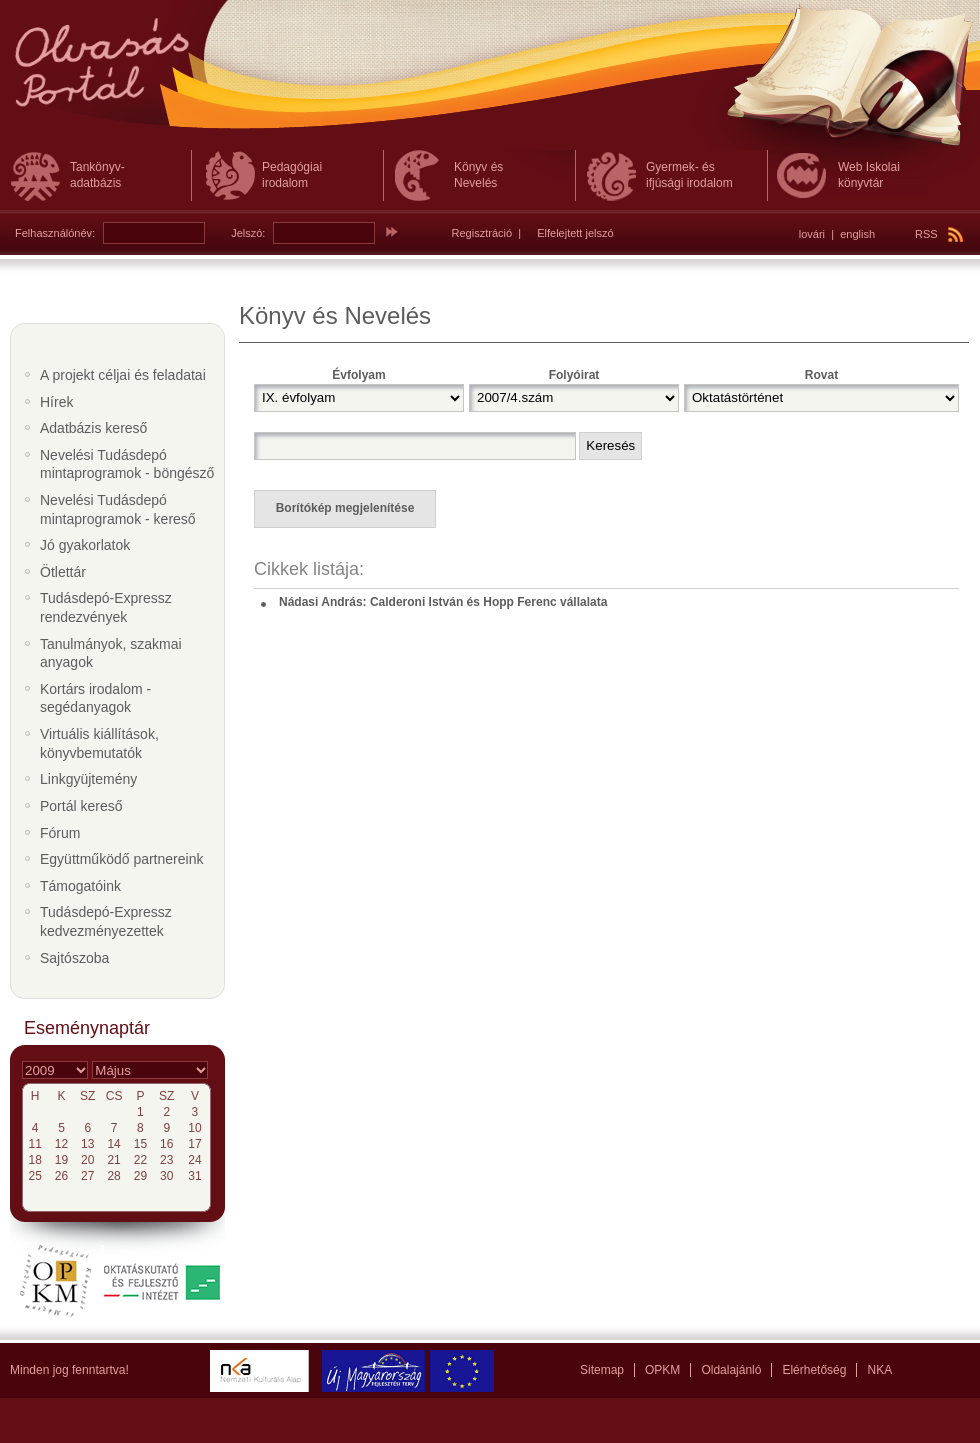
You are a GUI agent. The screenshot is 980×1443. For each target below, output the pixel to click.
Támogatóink (80, 886)
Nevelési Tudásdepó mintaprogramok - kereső (118, 509)
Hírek (56, 402)
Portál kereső (81, 806)
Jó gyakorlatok (85, 545)
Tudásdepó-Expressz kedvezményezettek (106, 921)
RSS (939, 234)
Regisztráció (482, 233)
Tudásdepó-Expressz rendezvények (106, 607)
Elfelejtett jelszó (575, 233)
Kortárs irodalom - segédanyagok (95, 698)
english (857, 234)
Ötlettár (63, 572)
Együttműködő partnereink (121, 859)
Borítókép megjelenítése (345, 508)
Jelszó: (248, 233)
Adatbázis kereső (93, 428)
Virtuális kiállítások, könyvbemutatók (99, 743)
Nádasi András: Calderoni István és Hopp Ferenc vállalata (443, 602)
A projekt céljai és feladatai (123, 375)
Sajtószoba (74, 958)
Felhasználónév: (55, 233)
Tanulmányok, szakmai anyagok (111, 653)
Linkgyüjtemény (88, 779)
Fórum (60, 833)
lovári (812, 234)
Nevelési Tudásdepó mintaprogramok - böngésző (127, 464)
